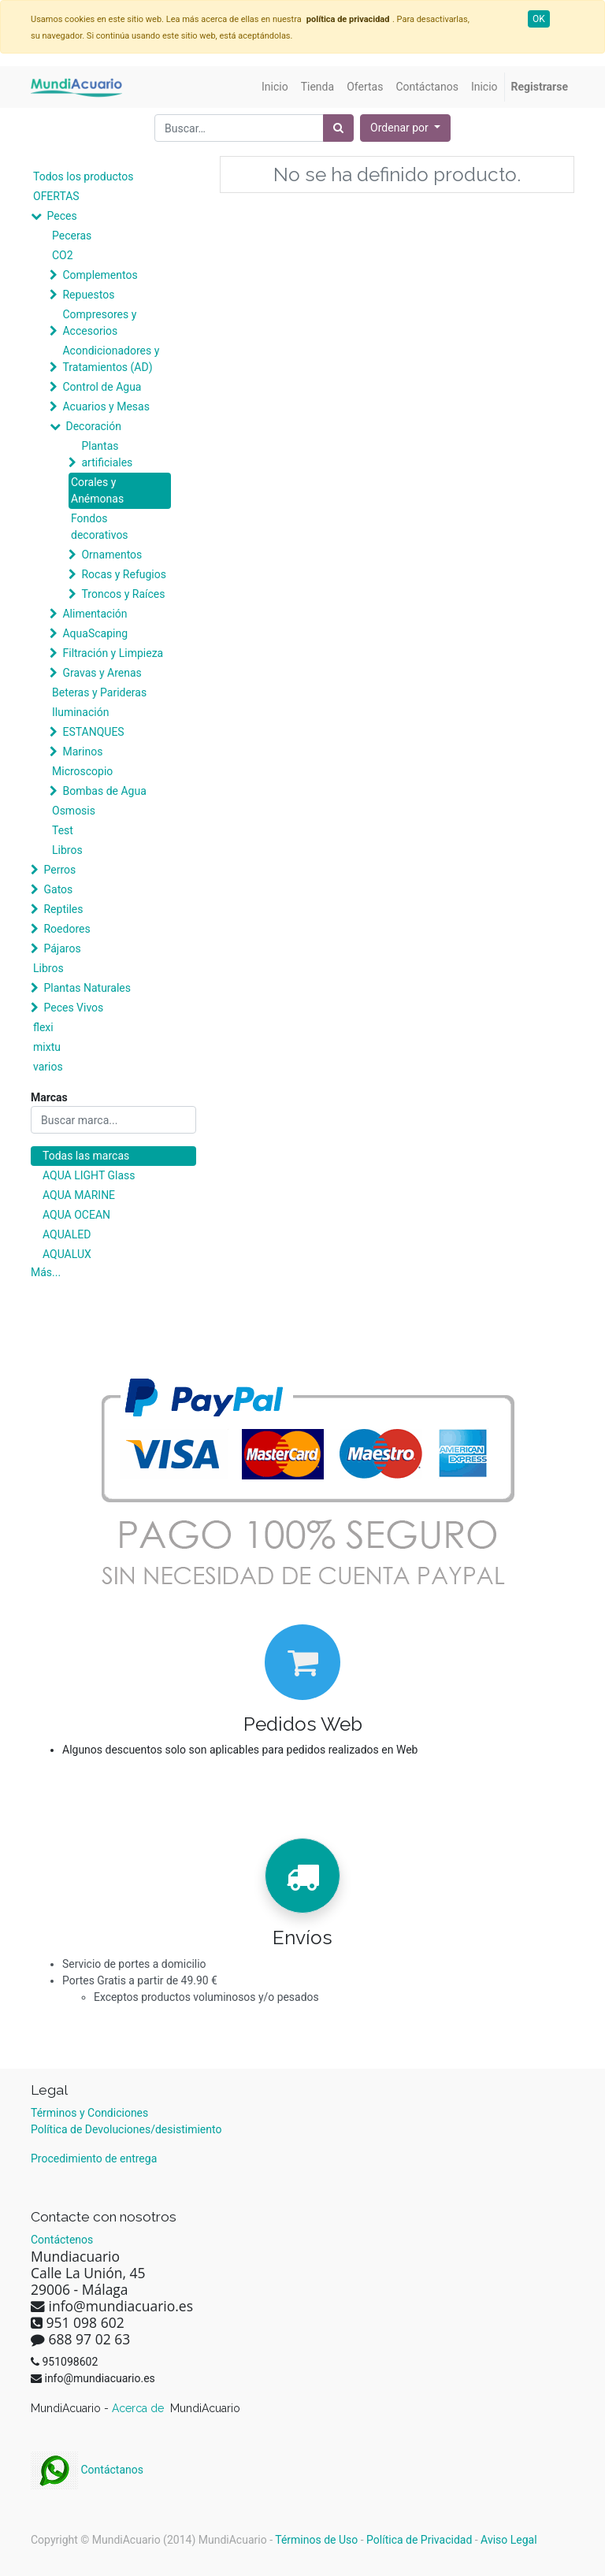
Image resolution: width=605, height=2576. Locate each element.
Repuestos (88, 294)
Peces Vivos (73, 1007)
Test (62, 830)
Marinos (82, 751)
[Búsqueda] (338, 128)
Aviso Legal (509, 2539)
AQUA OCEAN (76, 1214)
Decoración (93, 426)
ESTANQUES (93, 732)
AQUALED (67, 1234)
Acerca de (139, 2408)
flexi (43, 1027)
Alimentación (94, 613)
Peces (61, 216)
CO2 (62, 255)
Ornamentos (111, 554)
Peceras (71, 235)
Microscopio (82, 771)
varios (48, 1066)
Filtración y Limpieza (112, 653)
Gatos (57, 889)
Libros (67, 850)
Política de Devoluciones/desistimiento (126, 2129)
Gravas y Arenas (101, 672)
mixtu (47, 1047)
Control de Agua (101, 386)
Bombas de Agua (104, 791)
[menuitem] (275, 87)
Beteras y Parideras (99, 692)
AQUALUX (67, 1254)
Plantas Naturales (87, 988)
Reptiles (63, 909)
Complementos (99, 275)
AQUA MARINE (79, 1195)
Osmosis (73, 810)
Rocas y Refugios (123, 574)
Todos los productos (83, 176)
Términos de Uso (316, 2539)
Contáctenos (62, 2239)
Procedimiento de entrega (94, 2158)
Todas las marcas (86, 1155)
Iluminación (80, 712)
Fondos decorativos (99, 526)
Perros (59, 869)
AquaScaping (95, 633)
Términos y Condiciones (89, 2112)
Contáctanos (87, 2469)
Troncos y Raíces (123, 594)
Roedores (66, 928)
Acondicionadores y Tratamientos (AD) (110, 358)
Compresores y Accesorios (99, 322)
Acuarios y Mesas (105, 406)
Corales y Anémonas (97, 490)
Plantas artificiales (106, 454)
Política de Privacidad (419, 2539)
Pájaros (61, 948)
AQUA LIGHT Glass (89, 1175)
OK (539, 18)
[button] (405, 128)
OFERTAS (56, 196)
